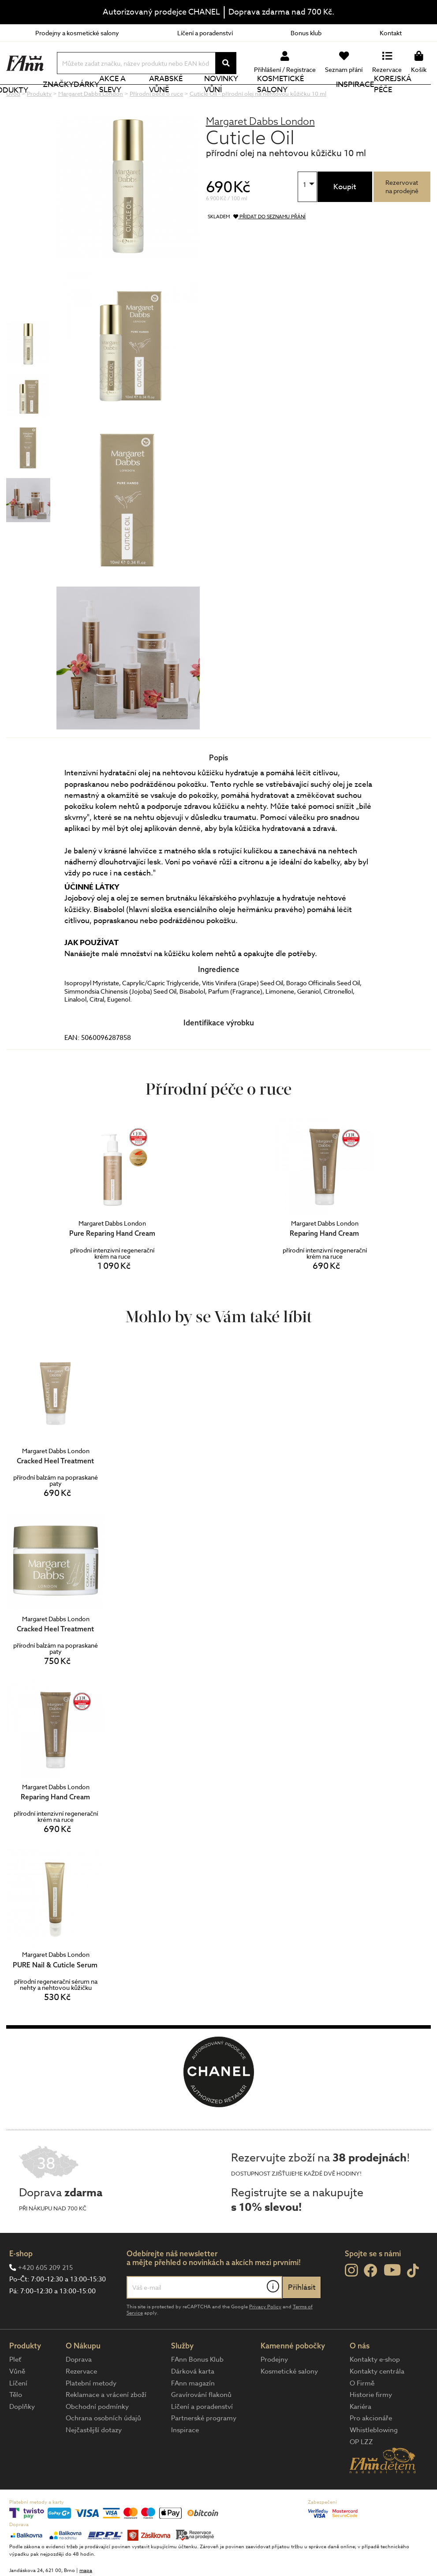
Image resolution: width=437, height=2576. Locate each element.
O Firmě (362, 2413)
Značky (74, 99)
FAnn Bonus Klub (197, 2389)
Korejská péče (407, 99)
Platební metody (91, 2413)
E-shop (21, 2283)
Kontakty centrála (377, 2401)
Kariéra (360, 2436)
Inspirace (360, 99)
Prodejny (274, 2389)
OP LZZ (361, 2471)
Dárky (103, 99)
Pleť (15, 2389)
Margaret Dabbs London (260, 150)
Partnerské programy (203, 2448)
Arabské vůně (192, 99)
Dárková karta (192, 2401)
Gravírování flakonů (201, 2424)
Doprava (79, 2389)
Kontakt (391, 33)
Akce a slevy (142, 99)
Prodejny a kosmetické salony (77, 33)
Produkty (38, 100)
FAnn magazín (193, 2413)
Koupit (344, 216)
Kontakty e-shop (375, 2389)
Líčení (18, 2413)
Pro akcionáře (371, 2448)
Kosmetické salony (305, 99)
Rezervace (81, 2401)
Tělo (15, 2424)
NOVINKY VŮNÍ (243, 99)
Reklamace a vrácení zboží (106, 2424)
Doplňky (22, 2436)
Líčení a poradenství (205, 33)
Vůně (17, 2401)
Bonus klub (306, 33)
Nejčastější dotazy (94, 2459)
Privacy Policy (265, 2336)
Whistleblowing (374, 2459)
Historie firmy (371, 2424)
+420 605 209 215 (45, 2297)
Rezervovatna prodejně (401, 216)
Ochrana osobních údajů (103, 2448)
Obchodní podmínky (97, 2436)
